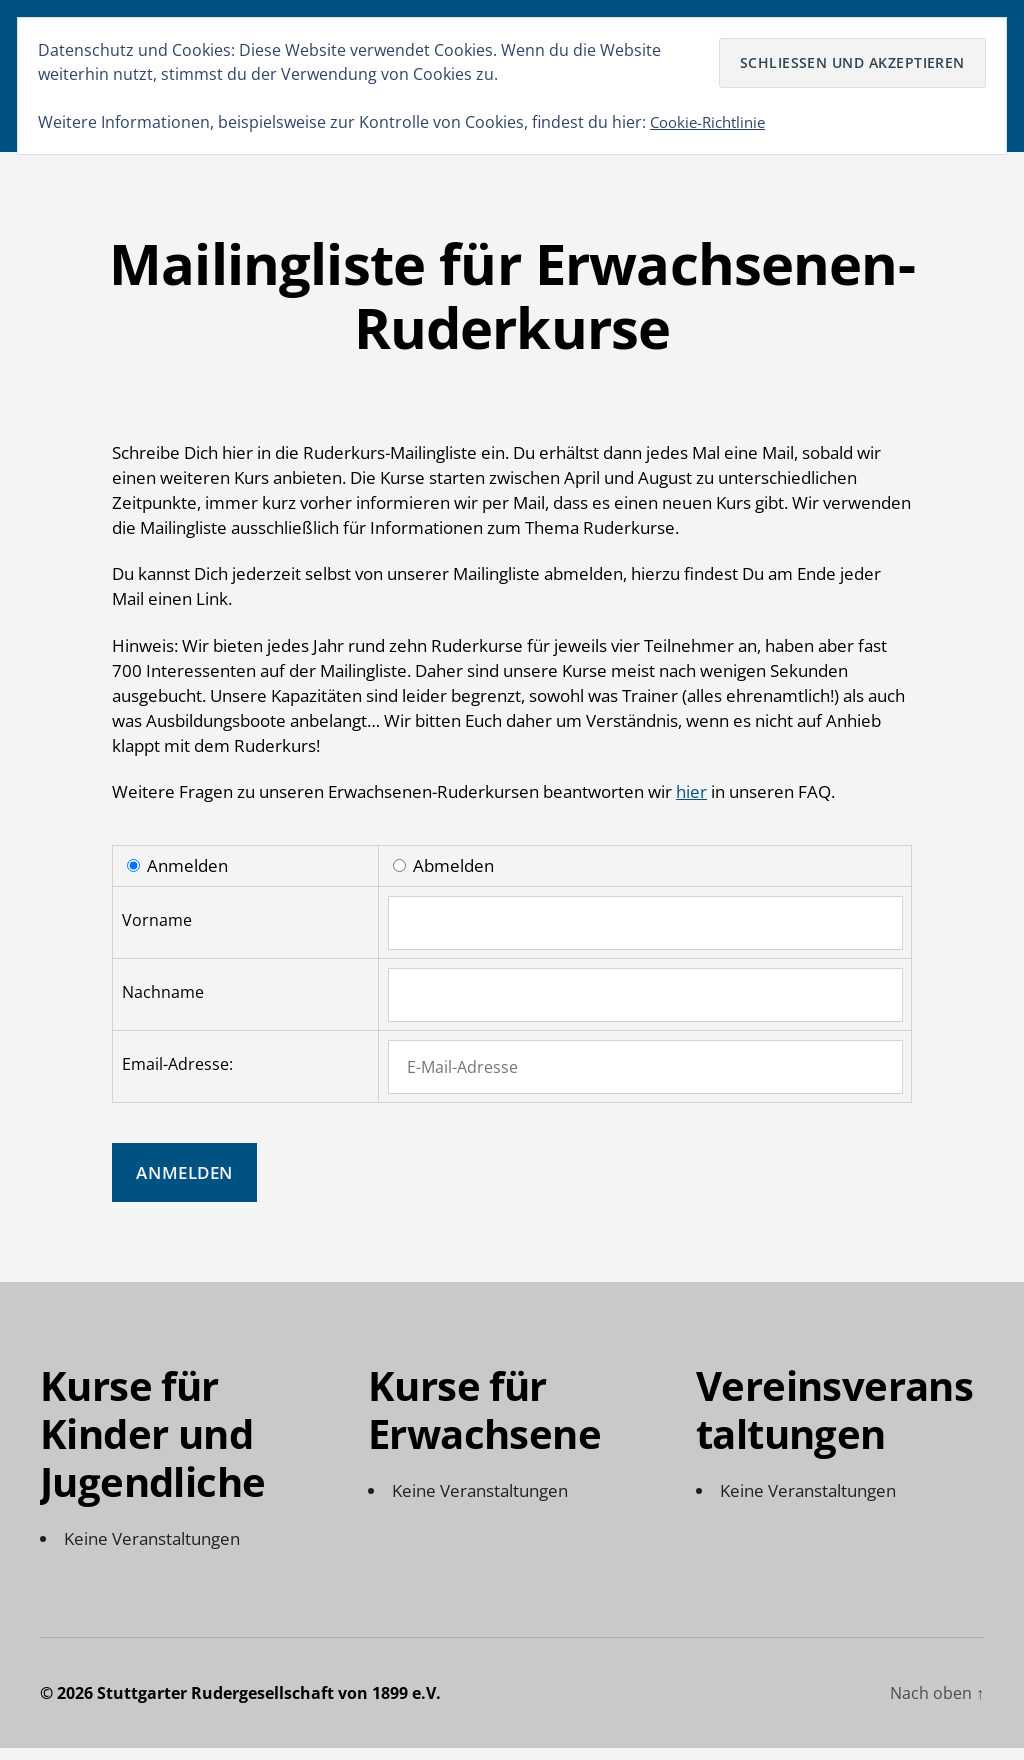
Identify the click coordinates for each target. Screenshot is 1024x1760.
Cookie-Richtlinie (712, 122)
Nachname (163, 1004)
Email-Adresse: (177, 1076)
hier (691, 804)
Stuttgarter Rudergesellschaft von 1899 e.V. (269, 1705)
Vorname (157, 932)
